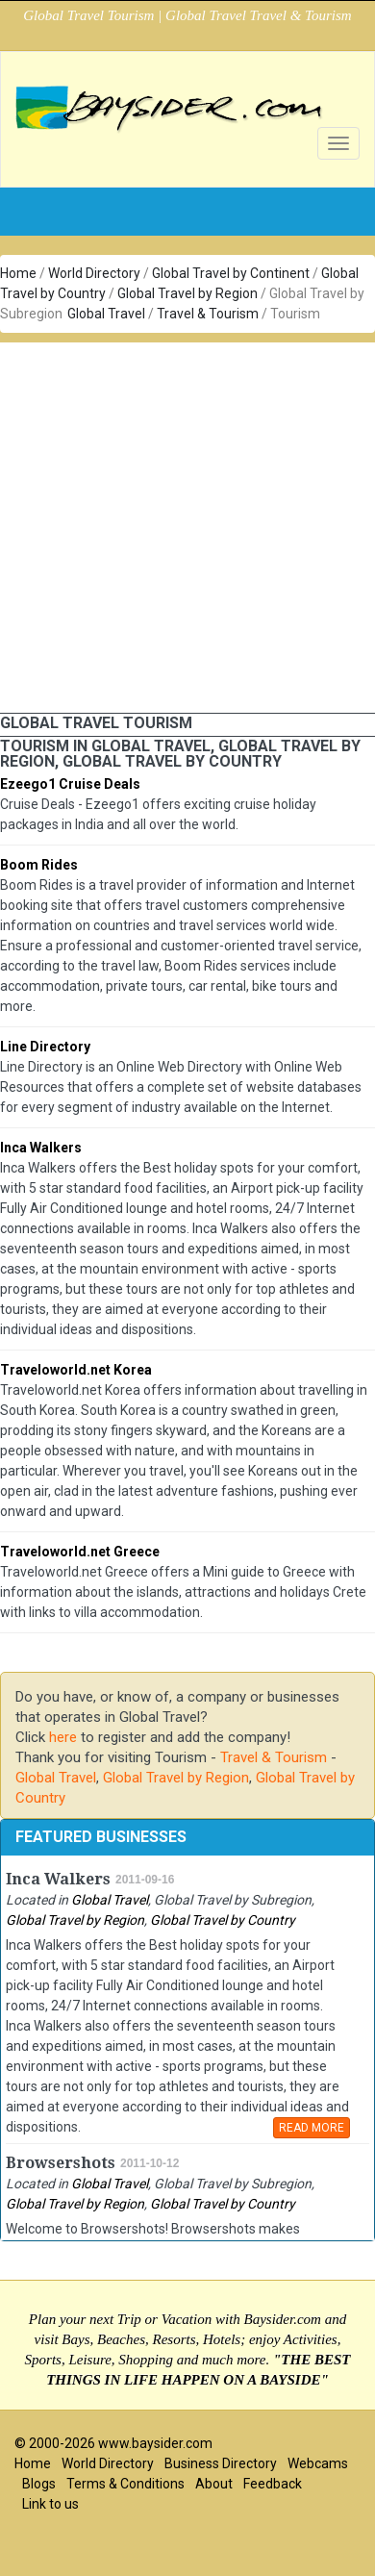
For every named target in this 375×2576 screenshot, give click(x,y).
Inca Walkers (41, 1147)
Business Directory (220, 2463)
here (63, 1737)
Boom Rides (39, 864)
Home (18, 273)
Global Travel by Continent (231, 273)
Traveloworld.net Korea (76, 1369)
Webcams (318, 2463)
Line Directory (45, 1046)
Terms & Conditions (125, 2483)
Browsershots (60, 2163)
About (214, 2483)
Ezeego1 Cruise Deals (70, 784)
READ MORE (311, 2127)
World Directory (94, 273)
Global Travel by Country (222, 1920)
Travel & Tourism (208, 313)
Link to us (50, 2504)
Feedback (272, 2483)
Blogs (39, 2483)
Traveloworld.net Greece (80, 1551)
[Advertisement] (180, 522)
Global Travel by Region (187, 293)
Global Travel (106, 313)
